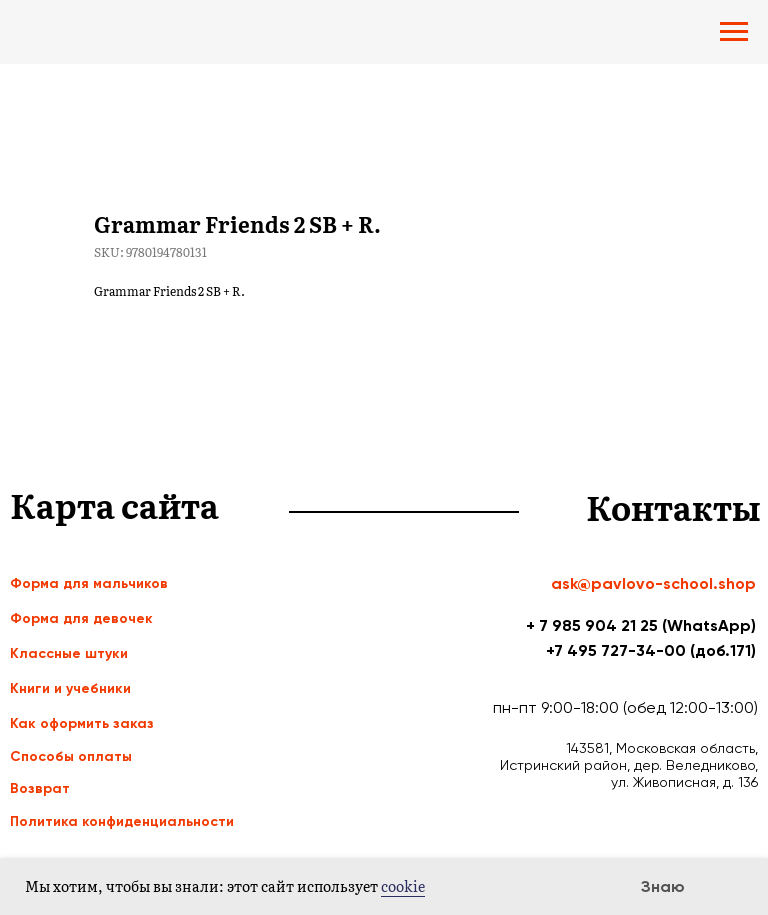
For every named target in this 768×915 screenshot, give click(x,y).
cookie (403, 886)
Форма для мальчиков (89, 583)
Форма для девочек (81, 618)
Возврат (40, 788)
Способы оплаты (71, 756)
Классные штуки (69, 653)
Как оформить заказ (82, 723)
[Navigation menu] (734, 32)
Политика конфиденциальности (122, 821)
